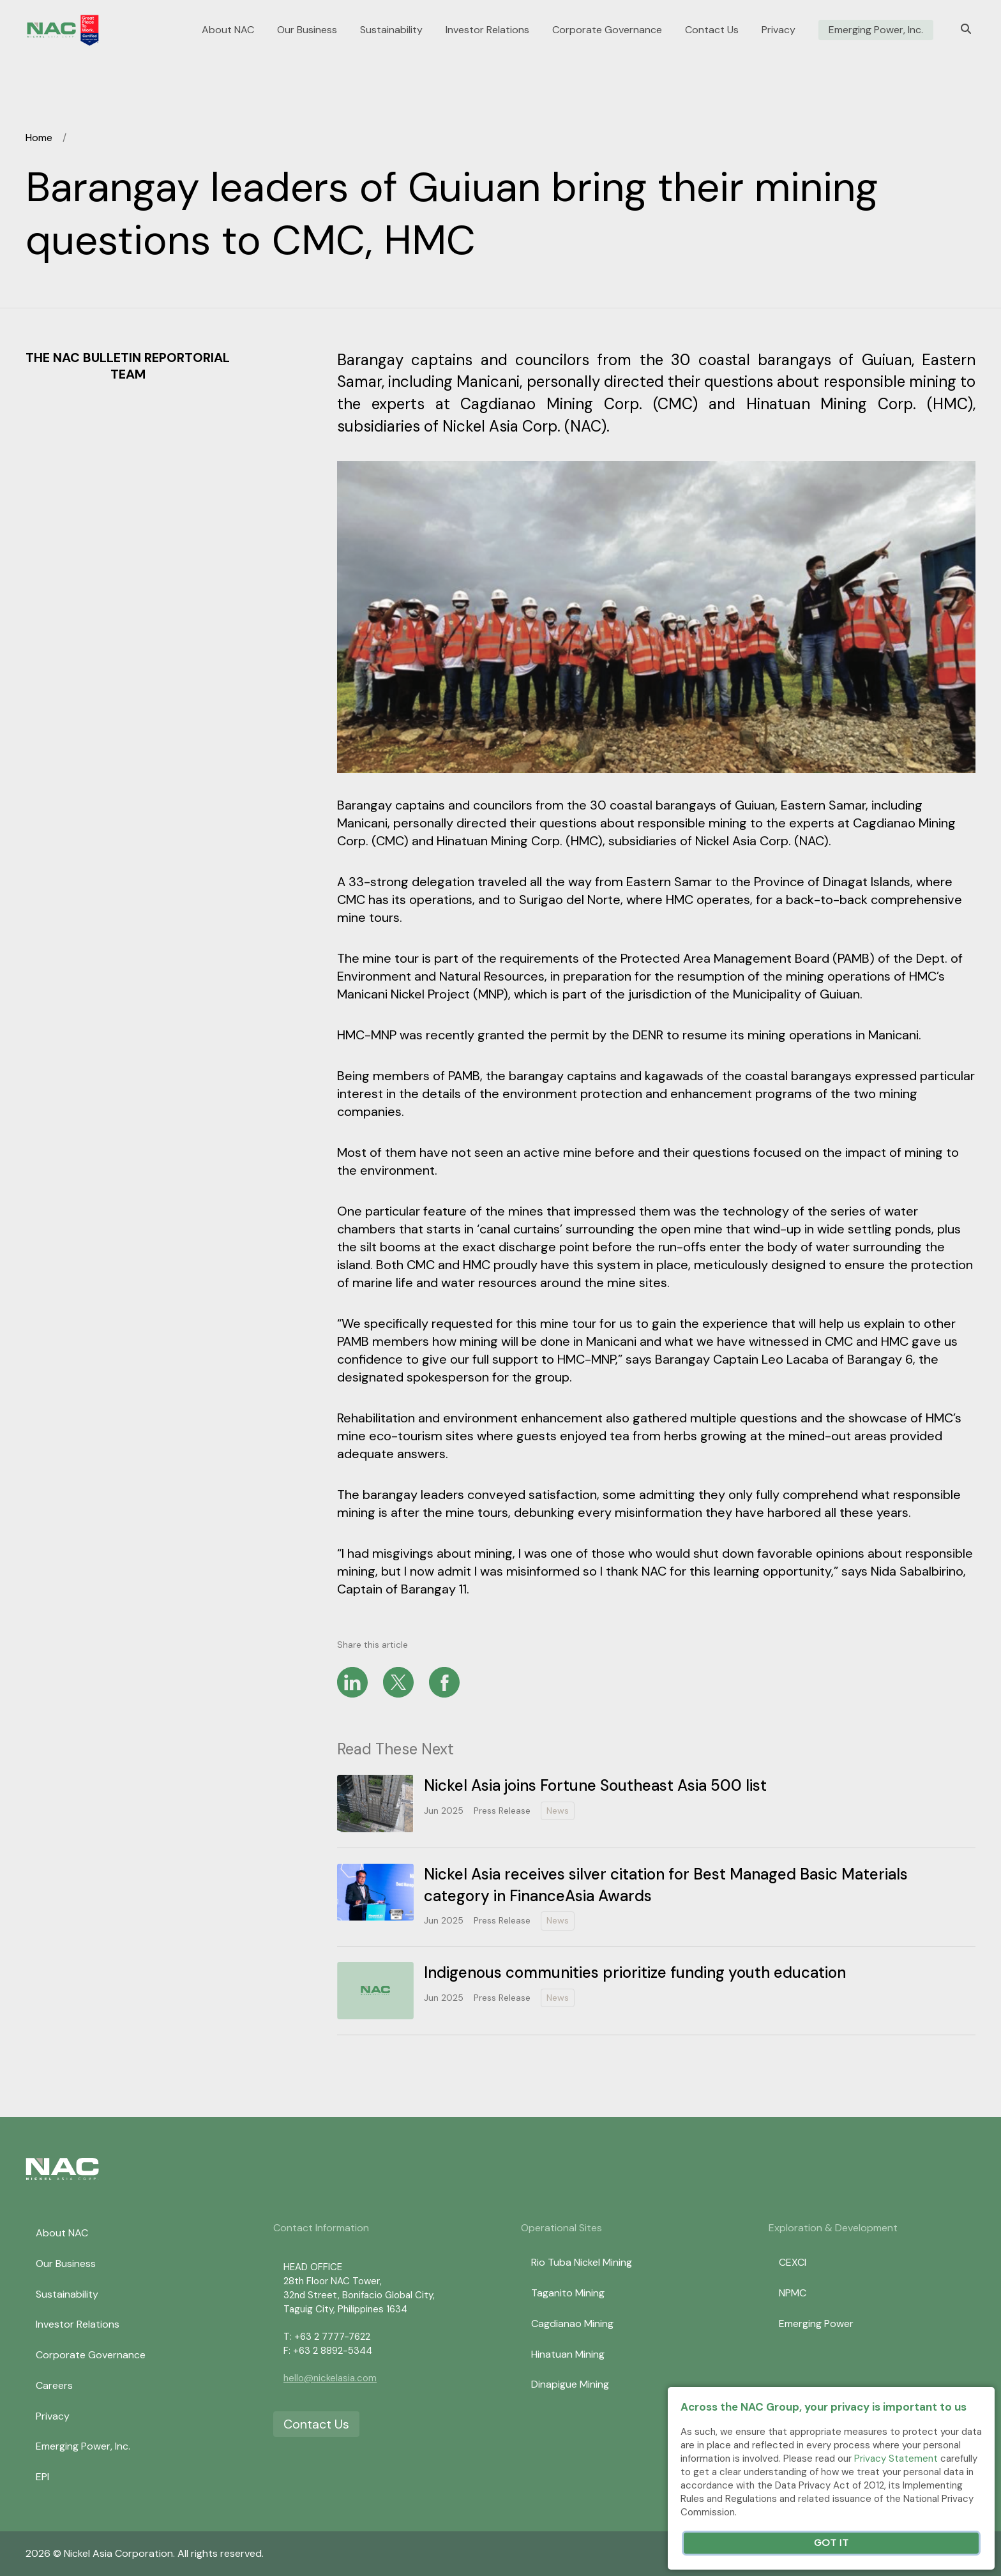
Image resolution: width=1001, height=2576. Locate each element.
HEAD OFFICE (312, 2267)
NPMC (792, 2293)
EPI (42, 2476)
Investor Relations (487, 30)
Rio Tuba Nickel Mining (581, 2262)
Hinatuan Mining (568, 2354)
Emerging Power (816, 2323)
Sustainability (391, 30)
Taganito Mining (568, 2293)
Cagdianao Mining (572, 2323)
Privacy (778, 30)
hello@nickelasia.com (330, 2378)
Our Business (307, 30)
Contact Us (712, 30)
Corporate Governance (607, 30)
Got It (831, 2543)
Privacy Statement (896, 2458)
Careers (54, 2385)
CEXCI (792, 2262)
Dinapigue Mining (570, 2384)
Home (39, 137)
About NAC (228, 30)
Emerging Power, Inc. (876, 30)
